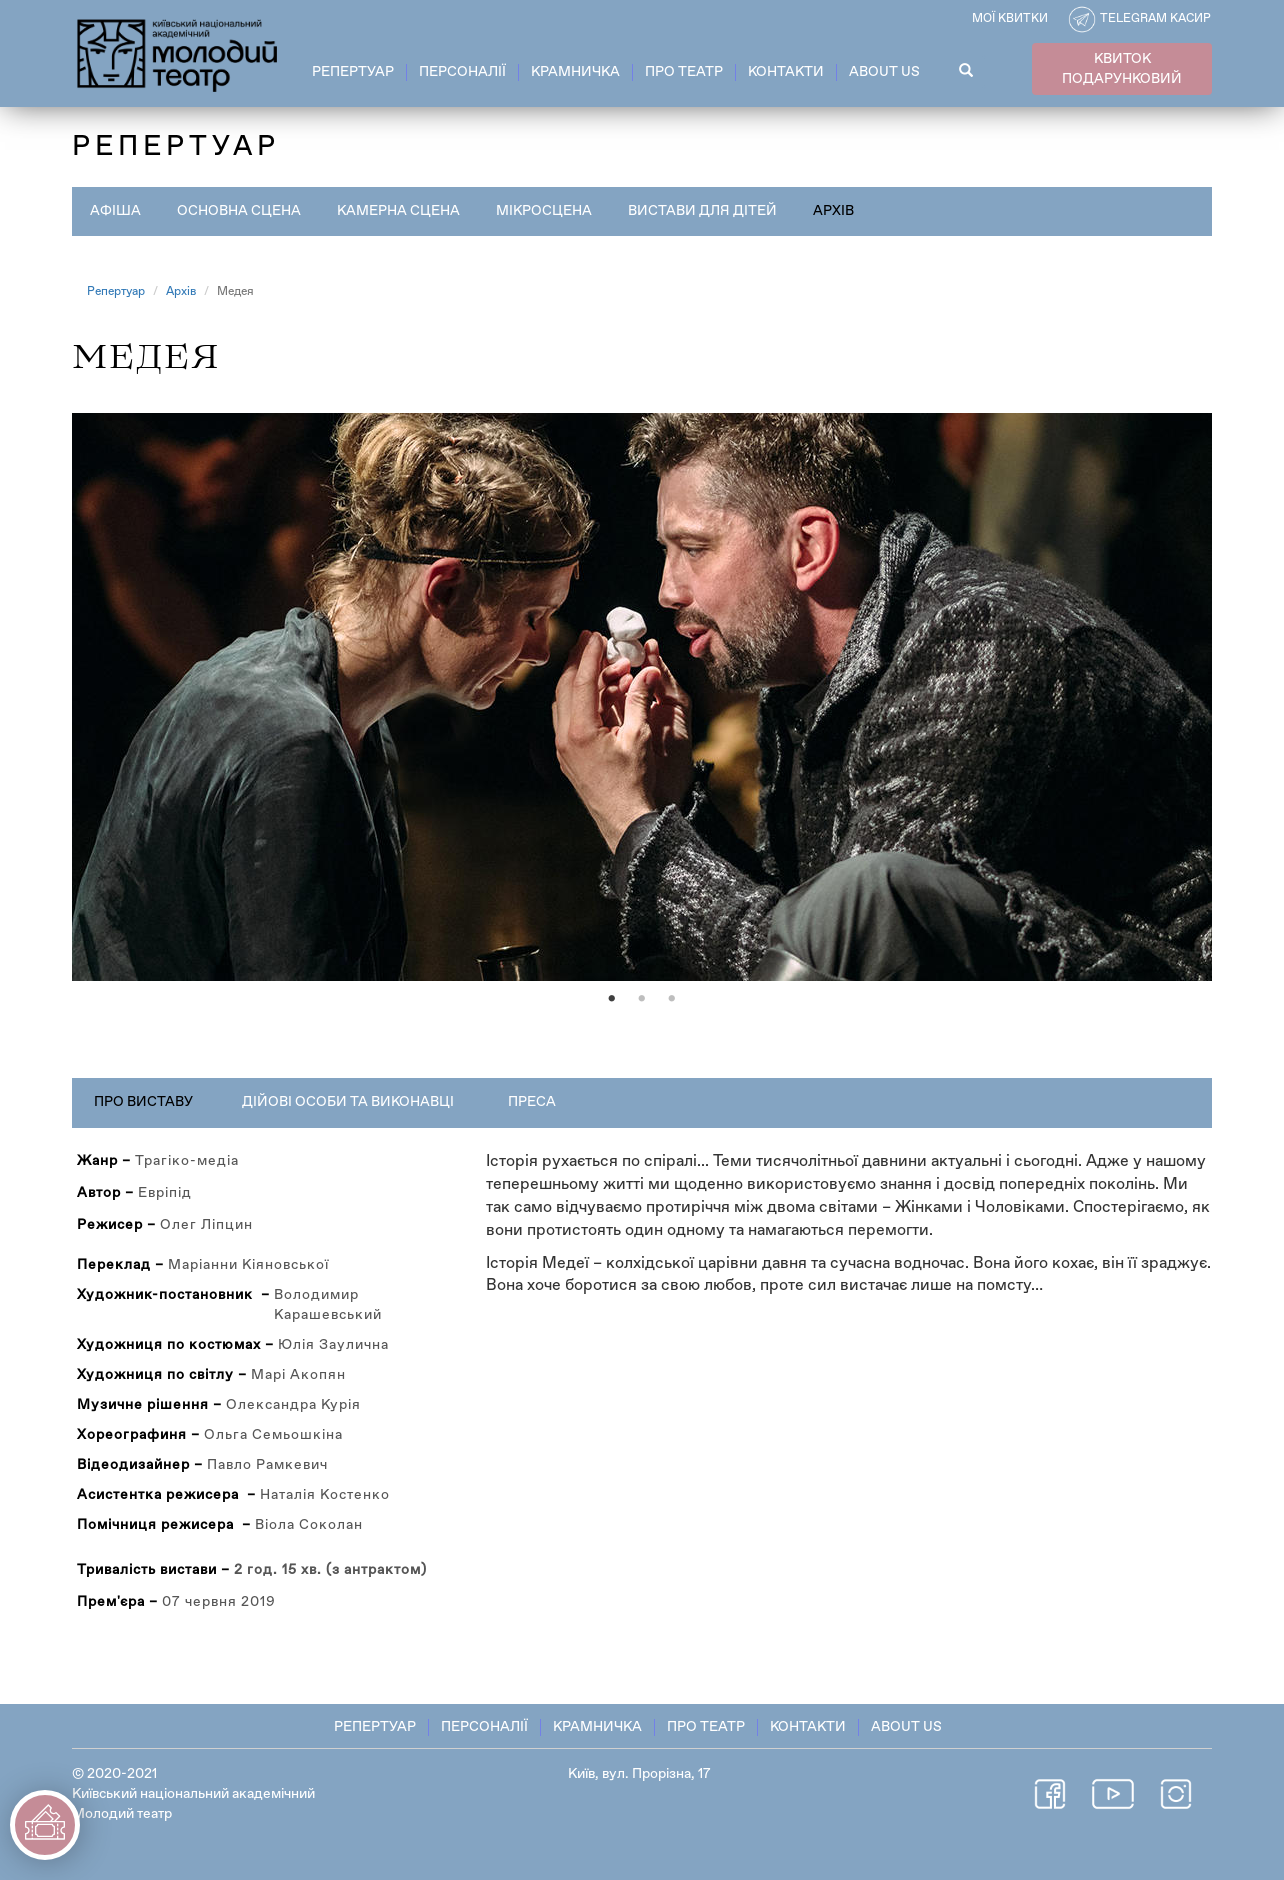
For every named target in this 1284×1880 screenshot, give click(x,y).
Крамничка (575, 72)
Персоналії (462, 72)
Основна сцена (239, 211)
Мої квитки (1010, 19)
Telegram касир (1155, 19)
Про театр (684, 72)
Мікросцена (544, 211)
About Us (884, 72)
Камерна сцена (398, 211)
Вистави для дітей (702, 211)
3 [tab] (672, 999)
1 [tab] (612, 999)
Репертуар (353, 72)
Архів (833, 211)
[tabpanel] (642, 697)
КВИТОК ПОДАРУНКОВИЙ (1122, 69)
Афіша (115, 211)
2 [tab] (642, 999)
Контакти (786, 72)
